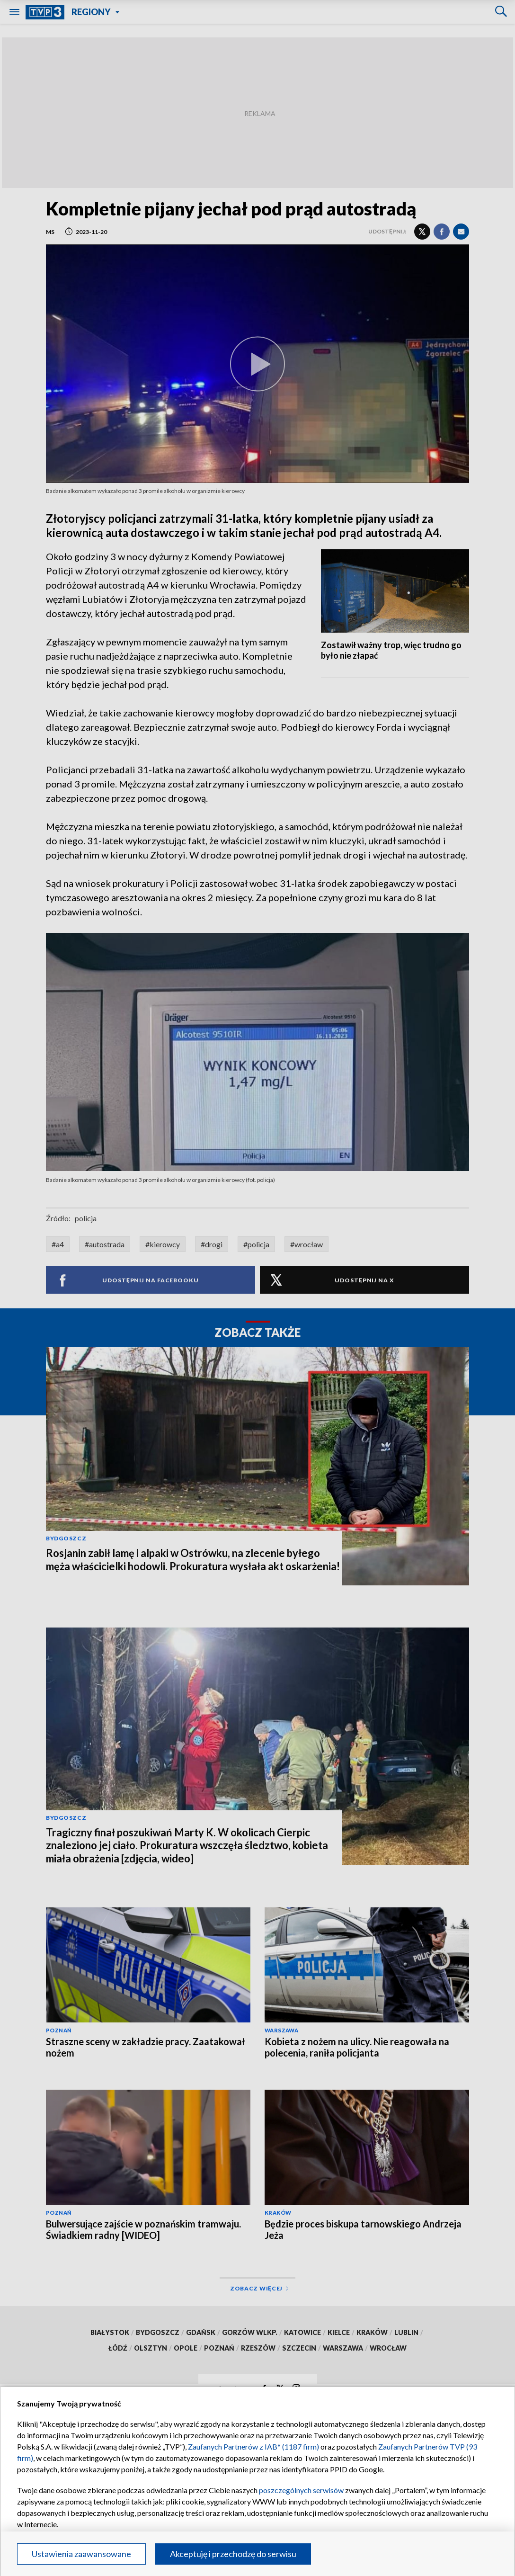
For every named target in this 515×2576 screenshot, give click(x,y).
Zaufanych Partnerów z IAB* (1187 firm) (253, 2446)
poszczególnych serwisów (301, 2490)
